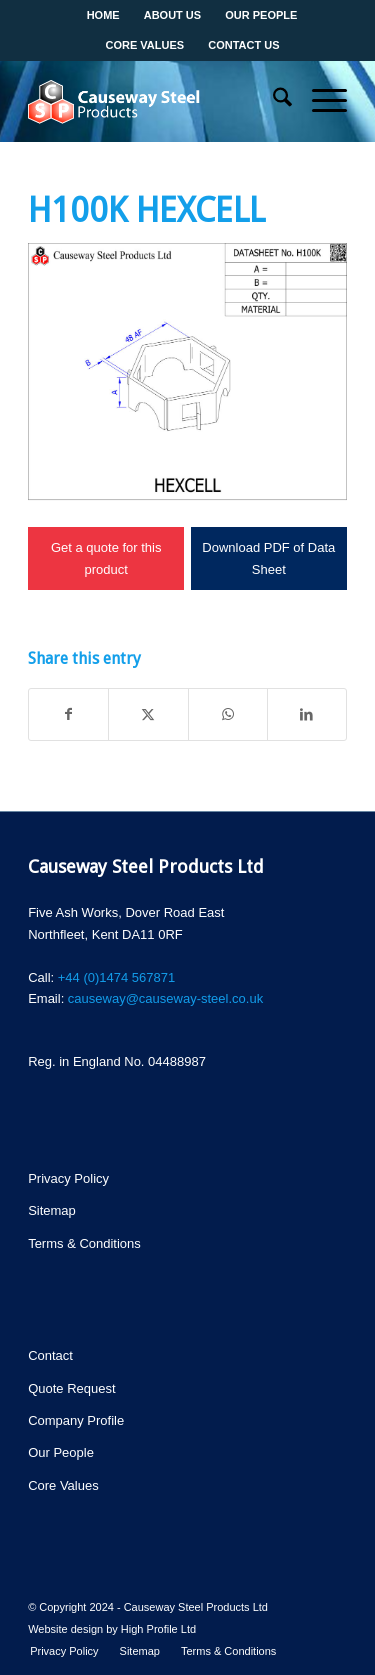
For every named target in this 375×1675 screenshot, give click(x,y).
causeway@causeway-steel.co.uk (165, 998)
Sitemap (52, 1210)
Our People (261, 15)
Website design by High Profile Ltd (112, 1629)
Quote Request (71, 1388)
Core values (145, 45)
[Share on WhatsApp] (228, 714)
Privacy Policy (68, 1178)
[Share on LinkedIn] (307, 714)
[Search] (272, 101)
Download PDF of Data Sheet (268, 558)
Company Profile (76, 1420)
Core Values (63, 1485)
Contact (50, 1355)
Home (103, 15)
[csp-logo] (155, 101)
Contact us (243, 45)
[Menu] (319, 101)
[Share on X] (148, 714)
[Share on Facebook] (68, 714)
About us (172, 15)
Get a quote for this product (106, 558)
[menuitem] (272, 101)
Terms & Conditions (84, 1243)
